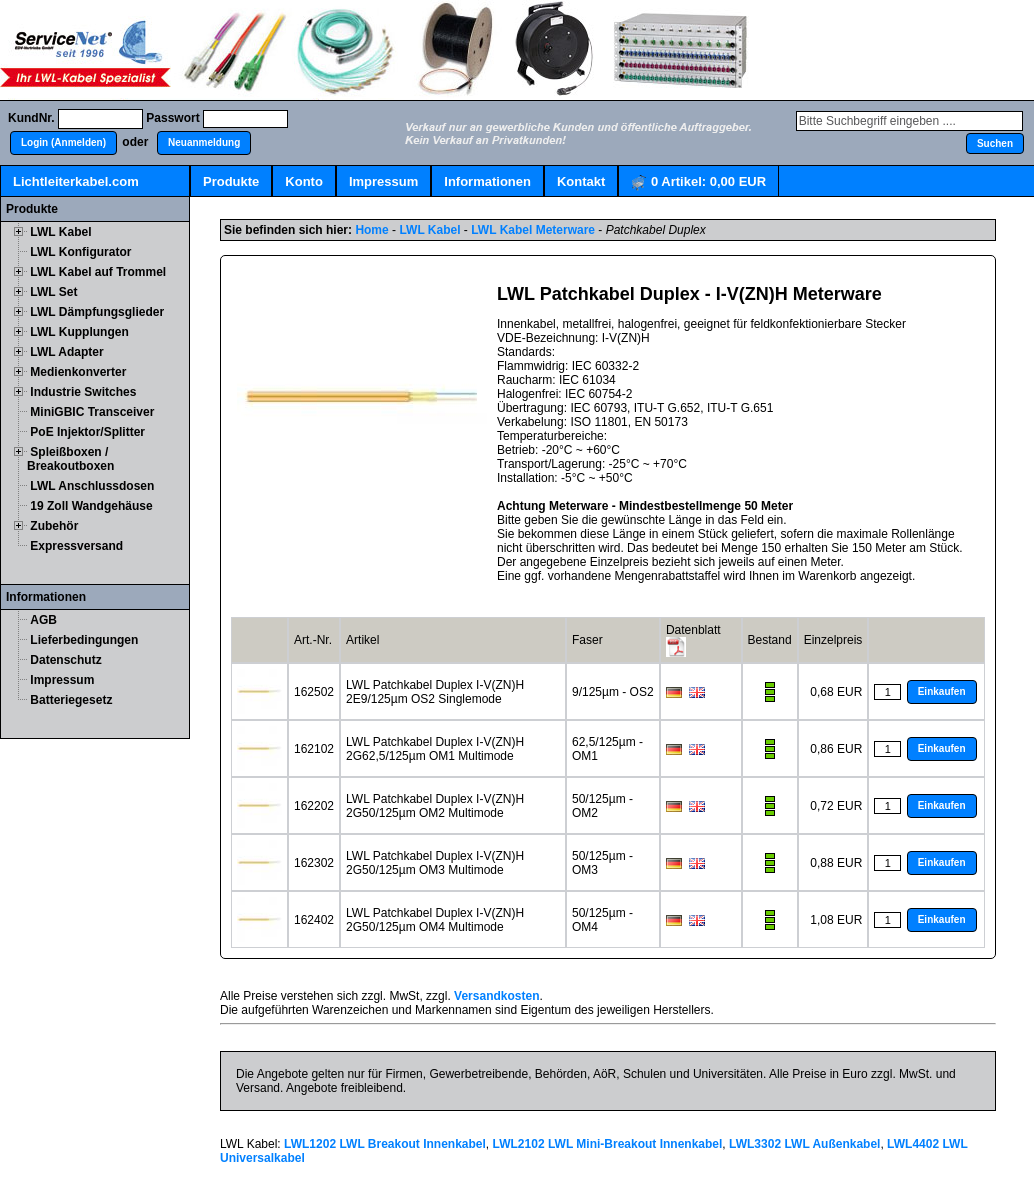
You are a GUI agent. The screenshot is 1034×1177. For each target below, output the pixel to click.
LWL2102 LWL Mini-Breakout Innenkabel (608, 1144)
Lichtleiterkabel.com (76, 181)
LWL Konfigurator (80, 252)
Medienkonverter (78, 372)
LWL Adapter (66, 352)
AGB (43, 620)
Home (371, 230)
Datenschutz (65, 660)
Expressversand (76, 546)
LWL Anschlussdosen (92, 486)
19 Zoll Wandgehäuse (91, 506)
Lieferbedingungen (84, 640)
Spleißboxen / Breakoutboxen (70, 459)
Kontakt (581, 181)
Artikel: (698, 182)
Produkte (231, 181)
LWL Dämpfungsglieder (97, 312)
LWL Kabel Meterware (533, 230)
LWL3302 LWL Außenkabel (804, 1144)
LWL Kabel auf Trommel (98, 272)
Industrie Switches (83, 392)
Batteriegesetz (71, 700)
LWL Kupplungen (79, 332)
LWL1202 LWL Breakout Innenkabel (385, 1144)
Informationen (487, 181)
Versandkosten (496, 996)
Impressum (383, 181)
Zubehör (54, 526)
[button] (63, 143)
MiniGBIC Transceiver (92, 412)
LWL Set (53, 292)
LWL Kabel (60, 232)
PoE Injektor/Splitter (87, 432)
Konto (304, 181)
